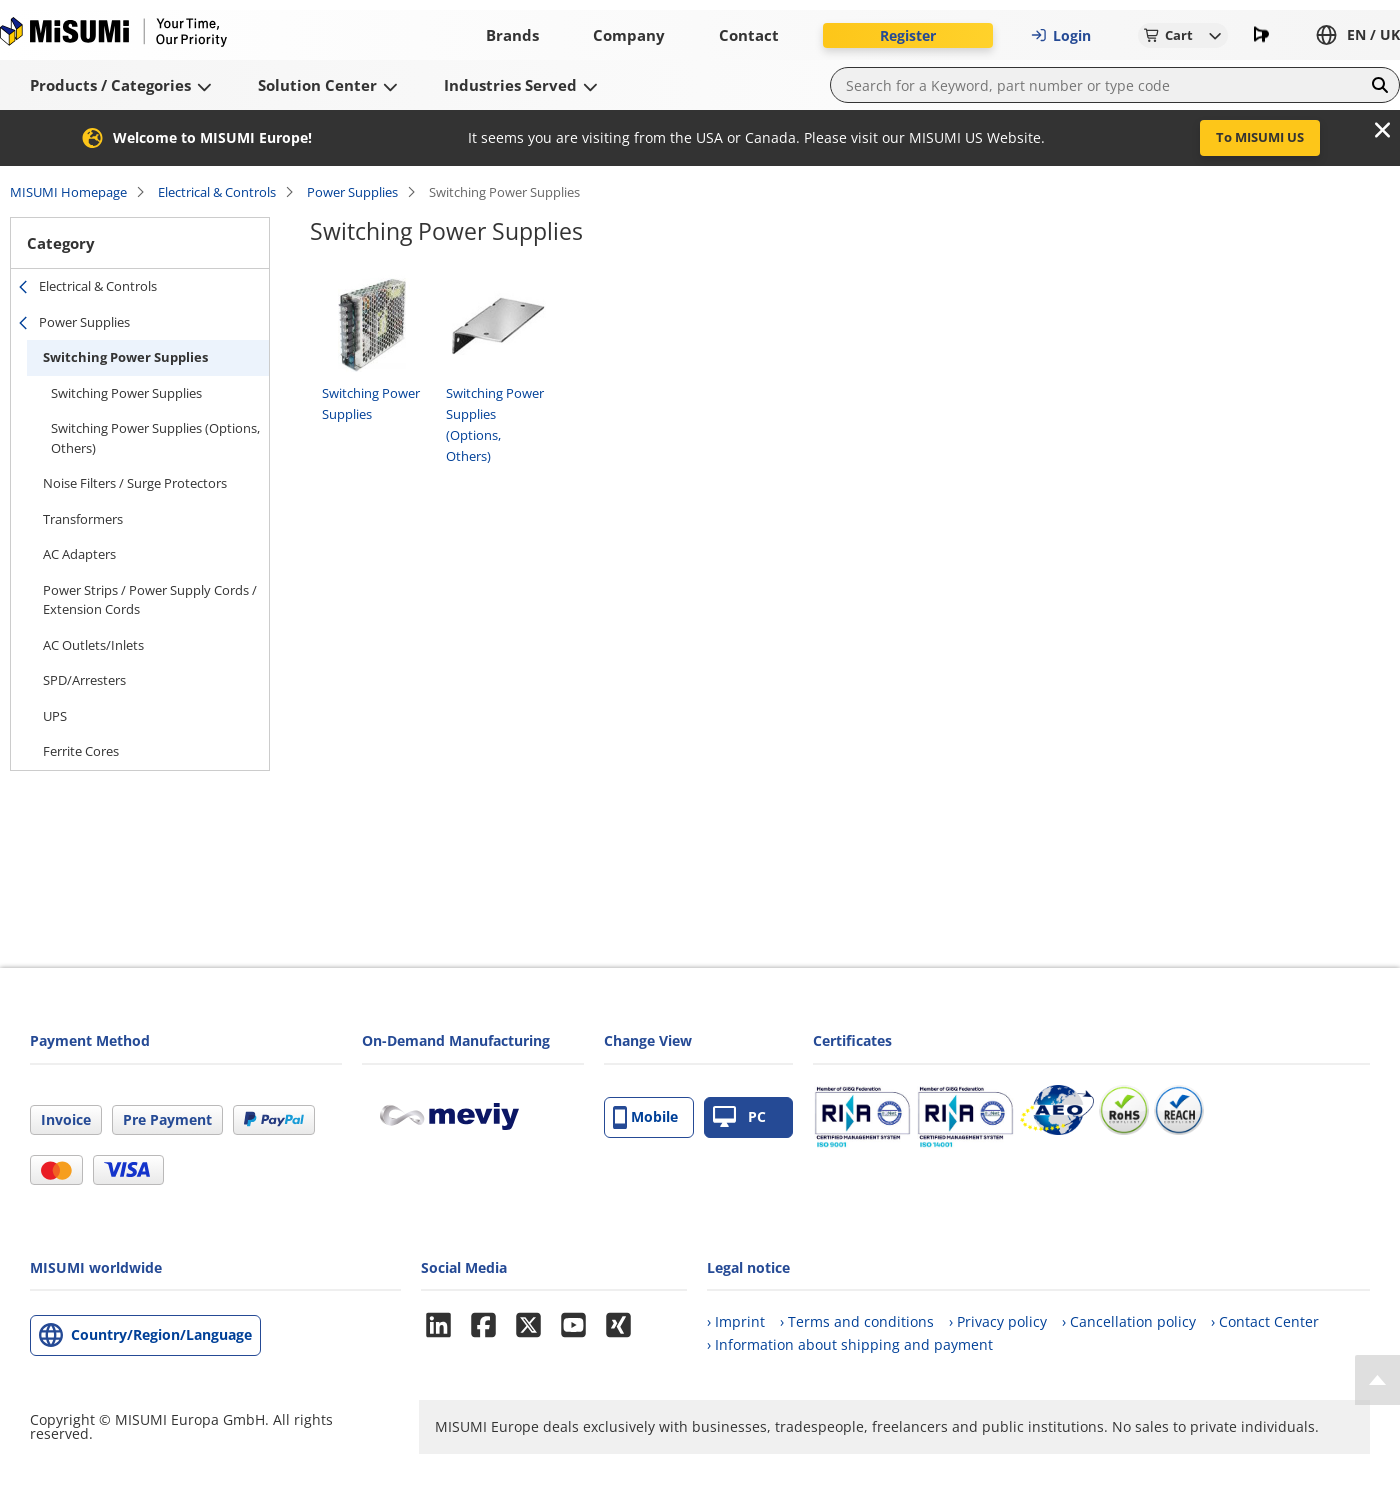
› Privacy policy (998, 1321)
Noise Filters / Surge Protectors (135, 483)
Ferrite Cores (81, 751)
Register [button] (908, 35)
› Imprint (736, 1321)
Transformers (83, 519)
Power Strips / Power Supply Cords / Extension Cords (150, 600)
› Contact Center (1265, 1321)
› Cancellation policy (1129, 1321)
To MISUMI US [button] (1260, 137)
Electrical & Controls (217, 192)
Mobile (645, 1117)
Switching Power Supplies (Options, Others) (155, 438)
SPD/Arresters (84, 680)
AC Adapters (79, 554)
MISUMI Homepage (68, 192)
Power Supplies (352, 192)
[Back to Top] (1377, 1380)
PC (739, 1117)
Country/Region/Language (161, 1334)
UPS (55, 716)
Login (1061, 35)
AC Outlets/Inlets (93, 645)
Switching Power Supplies (125, 357)
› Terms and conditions (857, 1321)
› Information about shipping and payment (850, 1344)
